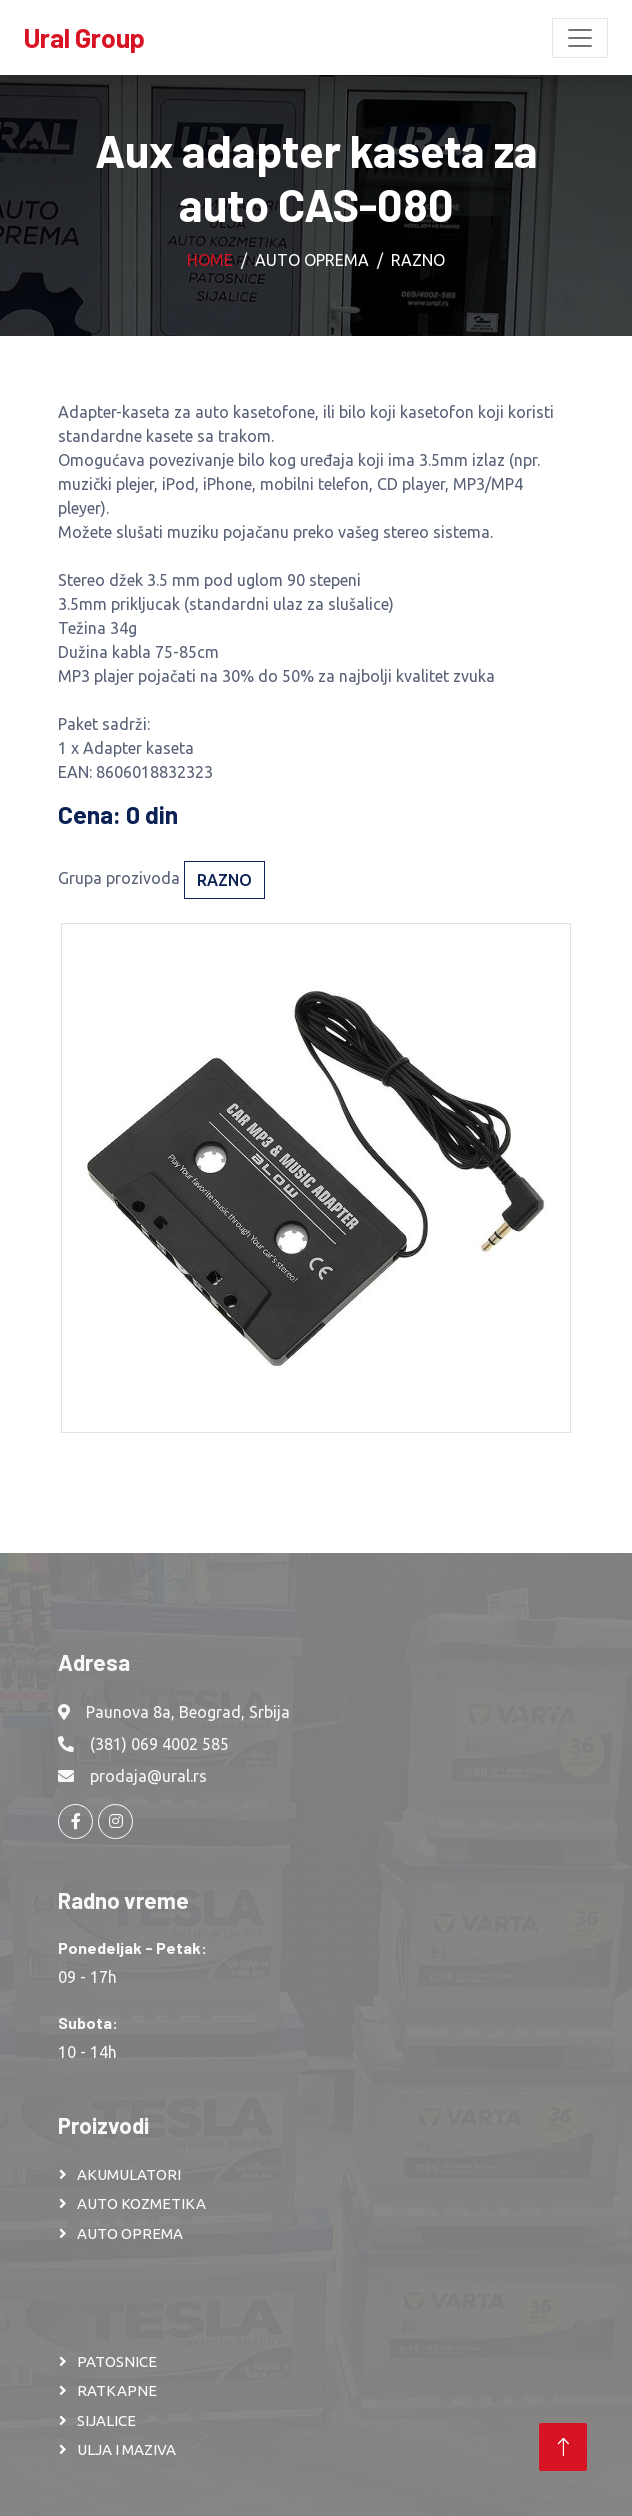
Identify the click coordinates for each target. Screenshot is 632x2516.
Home (210, 260)
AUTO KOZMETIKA (141, 2203)
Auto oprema (312, 260)
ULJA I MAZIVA (126, 2449)
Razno (418, 260)
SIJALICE (106, 2420)
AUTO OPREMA (130, 2233)
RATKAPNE (117, 2390)
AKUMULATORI (129, 2174)
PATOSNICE (117, 2361)
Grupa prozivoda (119, 878)
